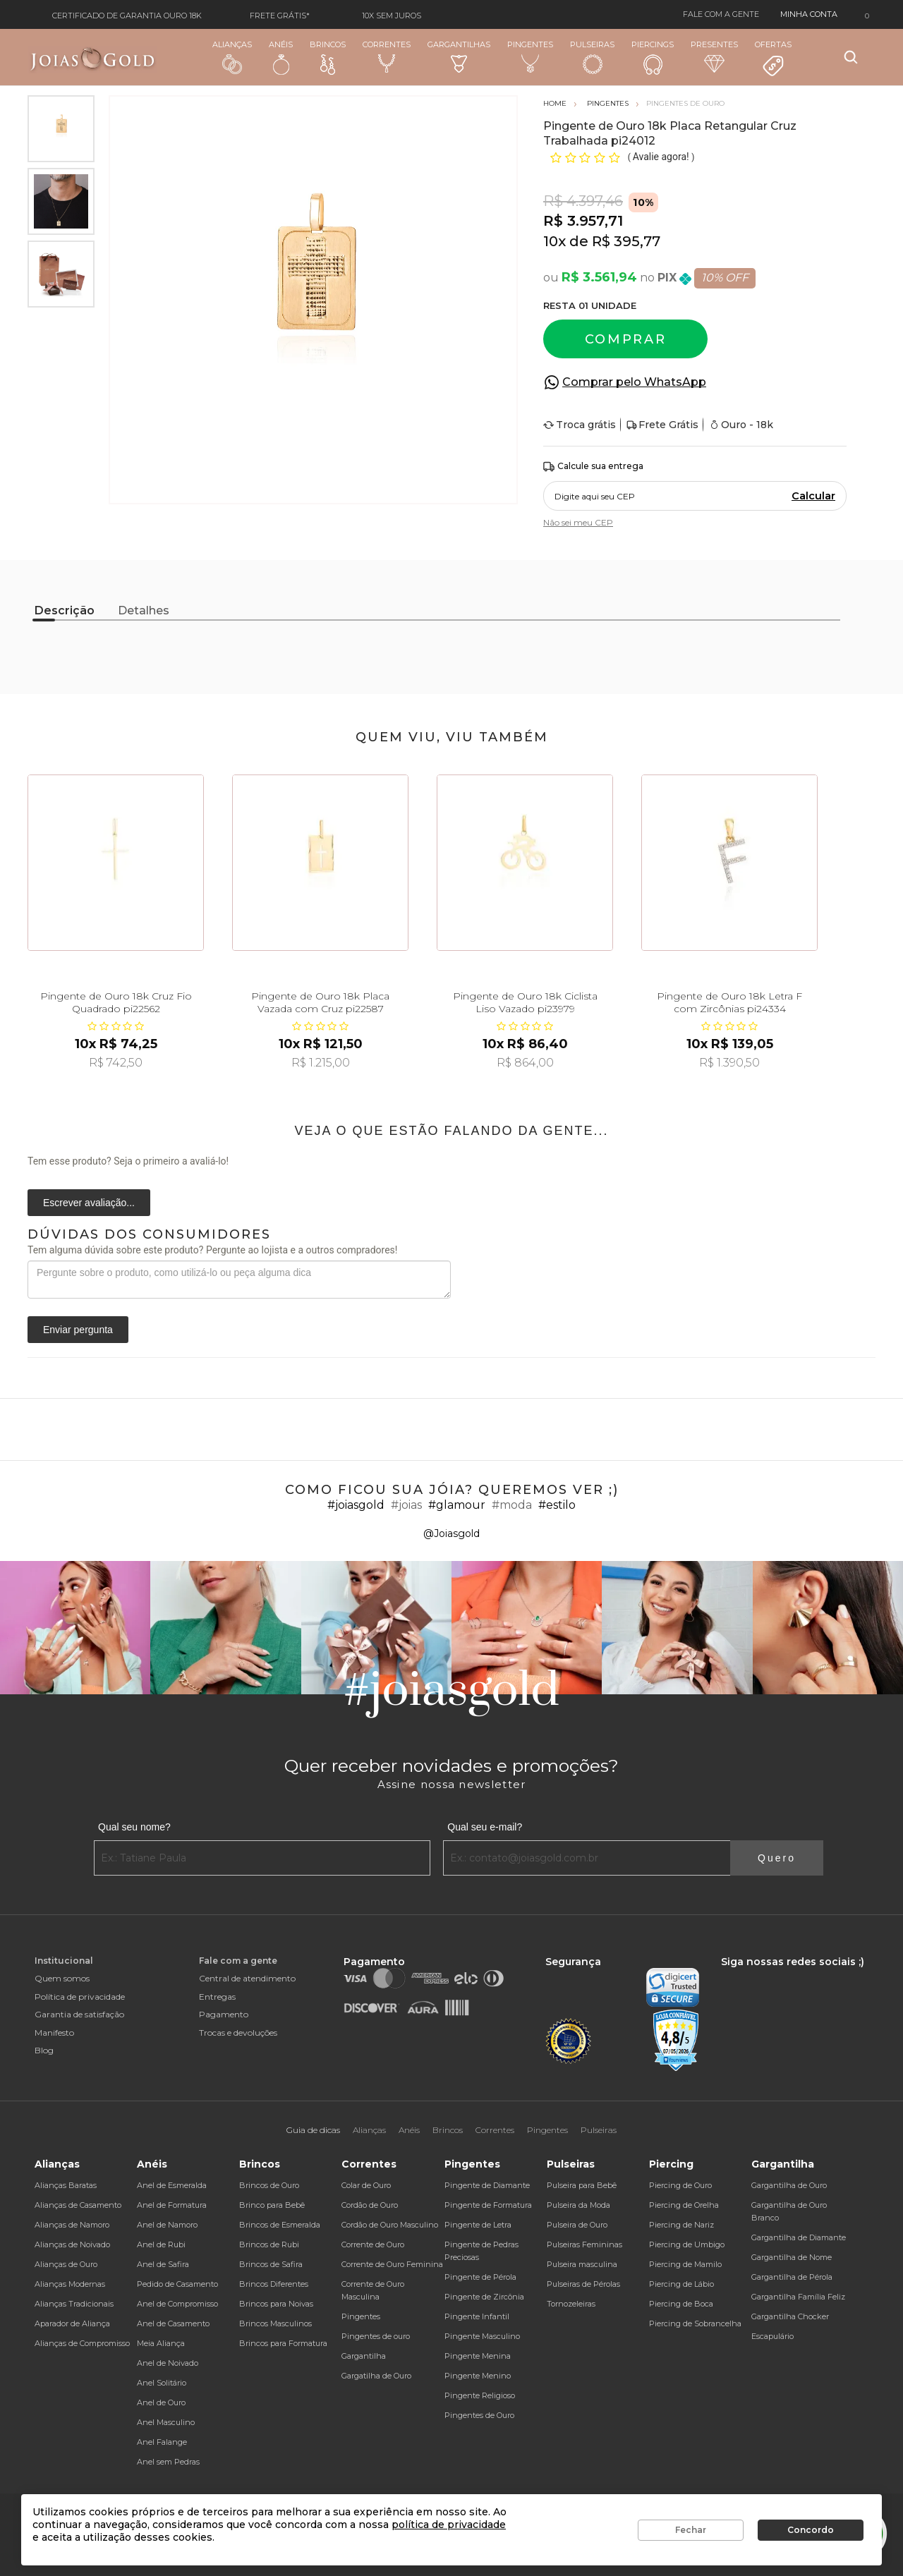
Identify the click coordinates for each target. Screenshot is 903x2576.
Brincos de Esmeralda (279, 2225)
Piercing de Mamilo (685, 2264)
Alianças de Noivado (72, 2244)
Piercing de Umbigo (687, 2244)
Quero (777, 1858)
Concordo (810, 2530)
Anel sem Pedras (168, 2462)
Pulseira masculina (582, 2264)
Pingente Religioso (479, 2395)
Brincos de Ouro (269, 2185)
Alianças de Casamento (78, 2205)
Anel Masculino (166, 2422)
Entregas (217, 1996)
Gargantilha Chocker (790, 2316)
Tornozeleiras (571, 2304)
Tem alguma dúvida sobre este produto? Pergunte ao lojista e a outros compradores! (212, 1250)
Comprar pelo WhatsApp (634, 382)
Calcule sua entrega (593, 467)
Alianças (232, 57)
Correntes (387, 56)
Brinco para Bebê (272, 2205)
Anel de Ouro (161, 2402)
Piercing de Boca (681, 2304)
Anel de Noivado (167, 2363)
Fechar (690, 2530)
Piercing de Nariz (681, 2225)
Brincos (328, 57)
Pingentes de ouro (375, 2336)
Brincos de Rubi (269, 2244)
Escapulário (772, 2336)
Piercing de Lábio (681, 2284)
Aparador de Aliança (72, 2323)
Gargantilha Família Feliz (798, 2297)
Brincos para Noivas (276, 2304)
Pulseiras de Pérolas (583, 2284)
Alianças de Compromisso (82, 2343)
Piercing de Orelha (684, 2205)
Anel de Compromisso (177, 2304)
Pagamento (223, 2014)
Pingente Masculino (482, 2336)
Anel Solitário (161, 2383)
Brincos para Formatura (283, 2343)
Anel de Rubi (161, 2244)
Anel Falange (162, 2442)
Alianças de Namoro (72, 2225)
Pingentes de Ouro (479, 2415)
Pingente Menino (477, 2376)
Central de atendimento (247, 1978)
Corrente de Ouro (372, 2244)
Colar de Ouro (366, 2185)
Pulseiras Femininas (584, 2244)
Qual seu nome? (134, 1827)
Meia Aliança (161, 2343)
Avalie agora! (662, 156)
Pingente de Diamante (487, 2185)
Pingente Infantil (476, 2316)
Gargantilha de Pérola (791, 2277)
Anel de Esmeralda (172, 2185)
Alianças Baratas (66, 2185)
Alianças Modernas (70, 2284)
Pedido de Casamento (177, 2284)
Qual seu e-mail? (484, 1827)
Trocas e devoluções (238, 2032)
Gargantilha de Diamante (798, 2237)
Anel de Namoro (167, 2225)
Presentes (714, 56)
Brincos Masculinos (275, 2323)
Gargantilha (363, 2356)
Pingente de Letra (477, 2225)
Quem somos (62, 1978)
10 (554, 241)
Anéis (281, 57)
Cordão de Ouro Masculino (389, 2225)
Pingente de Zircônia (484, 2297)
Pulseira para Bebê (582, 2185)
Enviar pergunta (78, 1329)
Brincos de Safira (271, 2264)
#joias (406, 1505)
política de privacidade (449, 2524)
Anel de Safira (163, 2264)
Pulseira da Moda (578, 2205)
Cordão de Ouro (369, 2205)
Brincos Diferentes (273, 2284)
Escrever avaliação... (89, 1202)
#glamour (456, 1505)
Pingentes (530, 56)
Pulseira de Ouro (577, 2225)
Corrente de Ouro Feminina (392, 2264)
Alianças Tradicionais (74, 2304)
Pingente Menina (477, 2356)
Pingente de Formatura (488, 2205)
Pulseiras (592, 57)
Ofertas (773, 59)
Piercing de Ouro (680, 2185)
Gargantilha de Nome (791, 2257)
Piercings (652, 57)
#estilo (557, 1505)
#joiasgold (355, 1505)
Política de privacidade (80, 1996)
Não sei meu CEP (578, 522)
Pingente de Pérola (480, 2277)
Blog (44, 2050)
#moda (512, 1505)
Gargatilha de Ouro (376, 2376)
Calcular (813, 496)
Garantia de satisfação (79, 2014)
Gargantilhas (459, 56)
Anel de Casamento (173, 2323)
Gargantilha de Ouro (789, 2185)
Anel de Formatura (172, 2205)
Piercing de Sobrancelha (695, 2323)
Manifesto (54, 2032)
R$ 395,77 (626, 241)
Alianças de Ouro (66, 2264)
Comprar (626, 339)
